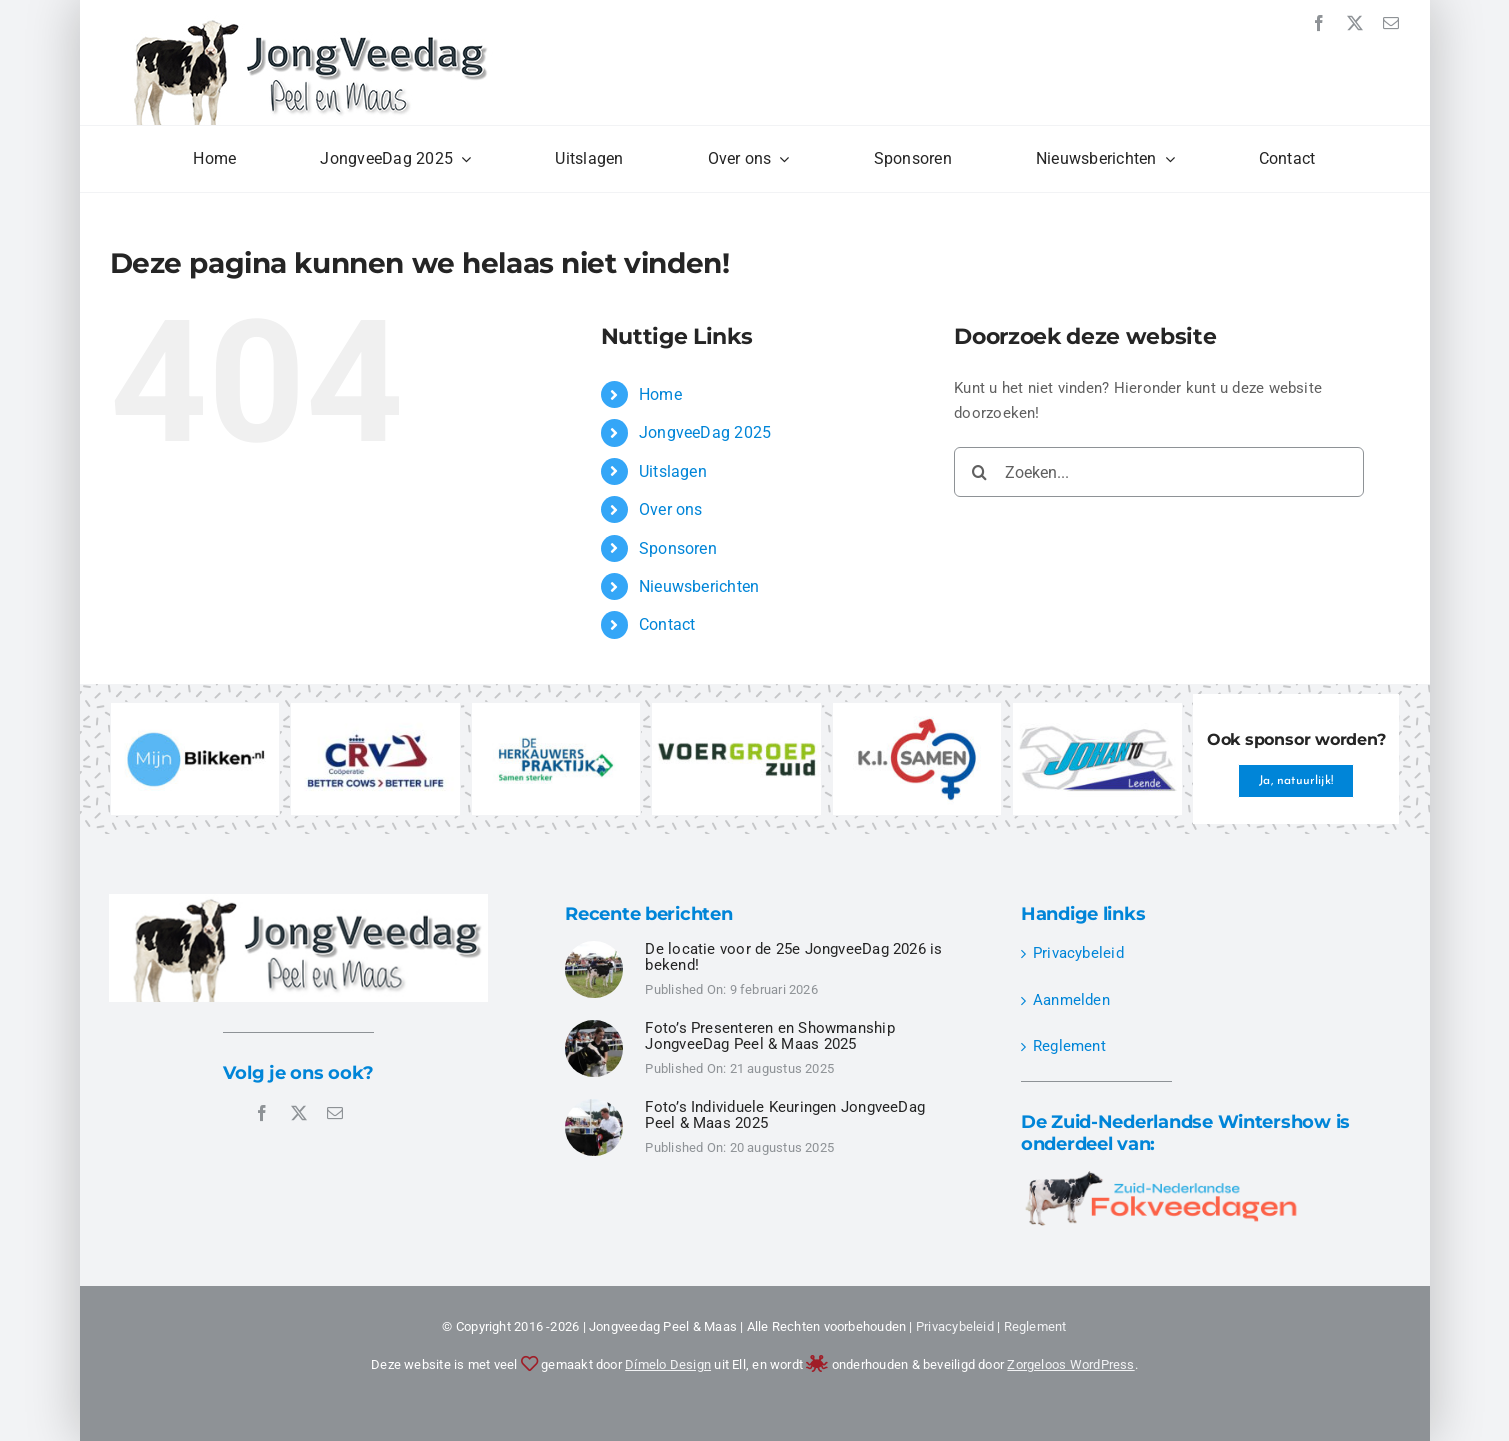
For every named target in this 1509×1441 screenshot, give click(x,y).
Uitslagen (673, 471)
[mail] (1391, 23)
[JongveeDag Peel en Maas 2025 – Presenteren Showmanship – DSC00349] (594, 1027)
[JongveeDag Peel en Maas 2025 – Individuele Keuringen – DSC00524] (594, 948)
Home (660, 394)
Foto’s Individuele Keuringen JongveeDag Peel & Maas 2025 (785, 1115)
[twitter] (1355, 23)
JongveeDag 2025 (705, 432)
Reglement (1069, 1046)
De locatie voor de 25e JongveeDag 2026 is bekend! (793, 957)
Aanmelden (1071, 1000)
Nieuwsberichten (699, 586)
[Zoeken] (979, 472)
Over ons (671, 509)
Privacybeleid (1078, 953)
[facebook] (1319, 23)
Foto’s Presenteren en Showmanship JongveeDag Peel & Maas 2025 (769, 1036)
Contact (667, 624)
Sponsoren (678, 548)
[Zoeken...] (1159, 472)
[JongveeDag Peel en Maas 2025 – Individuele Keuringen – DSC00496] (594, 1106)
